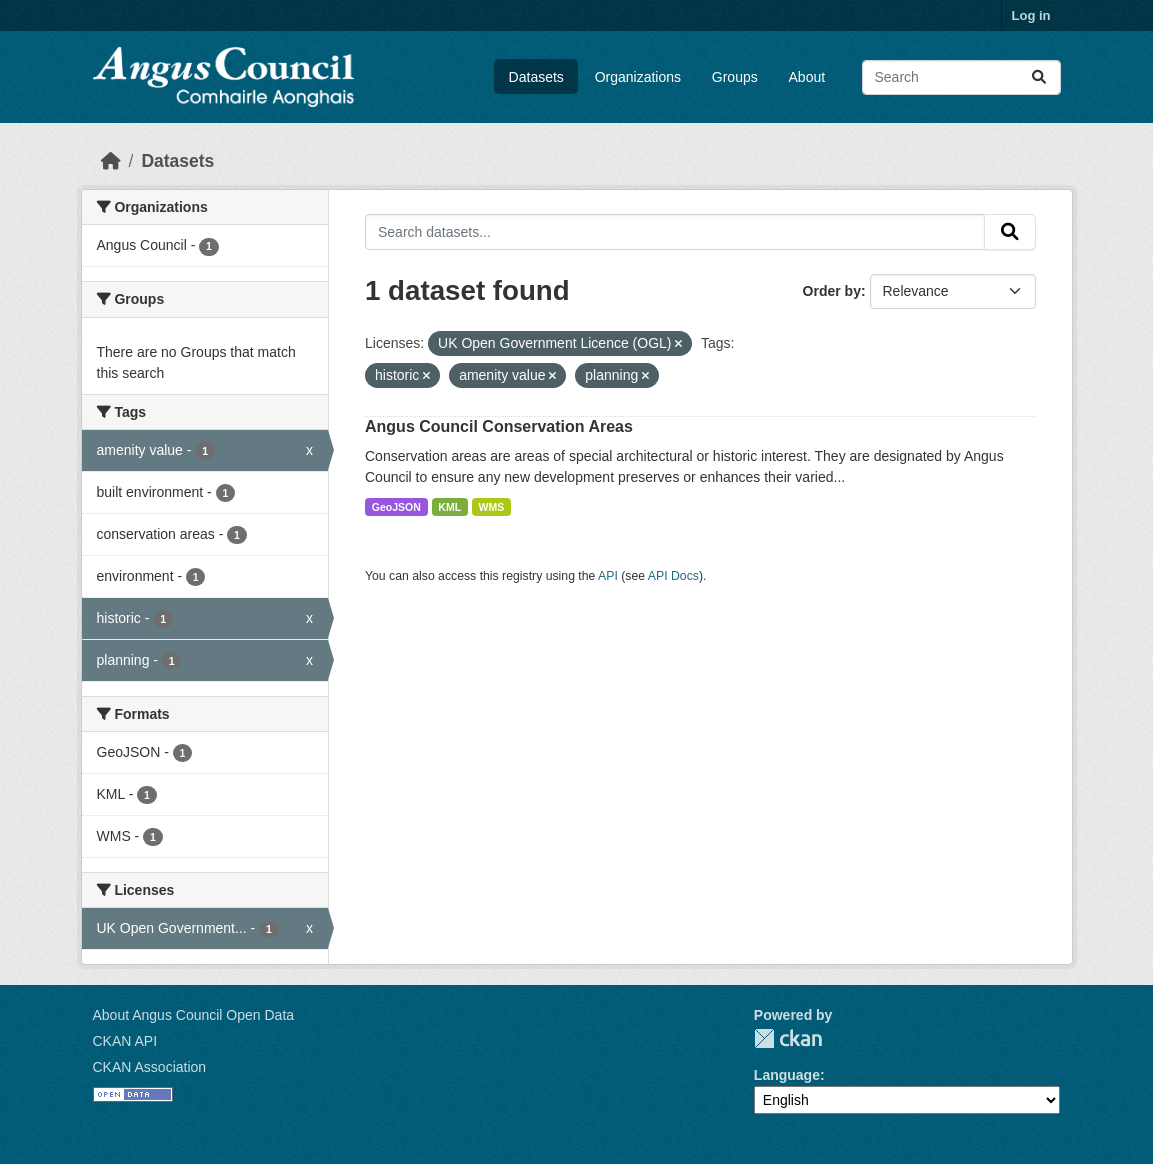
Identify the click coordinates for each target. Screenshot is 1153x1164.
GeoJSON (396, 507)
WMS (492, 507)
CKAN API (125, 1041)
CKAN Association (150, 1067)
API (608, 576)
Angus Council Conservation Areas (499, 426)
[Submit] (1039, 77)
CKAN (788, 1038)
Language (787, 1075)
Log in (1031, 15)
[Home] (111, 161)
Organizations (638, 77)
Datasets (536, 77)
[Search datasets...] (961, 77)
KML (449, 507)
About (807, 77)
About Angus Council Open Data (194, 1015)
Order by (832, 291)
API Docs (673, 576)
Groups (735, 77)
